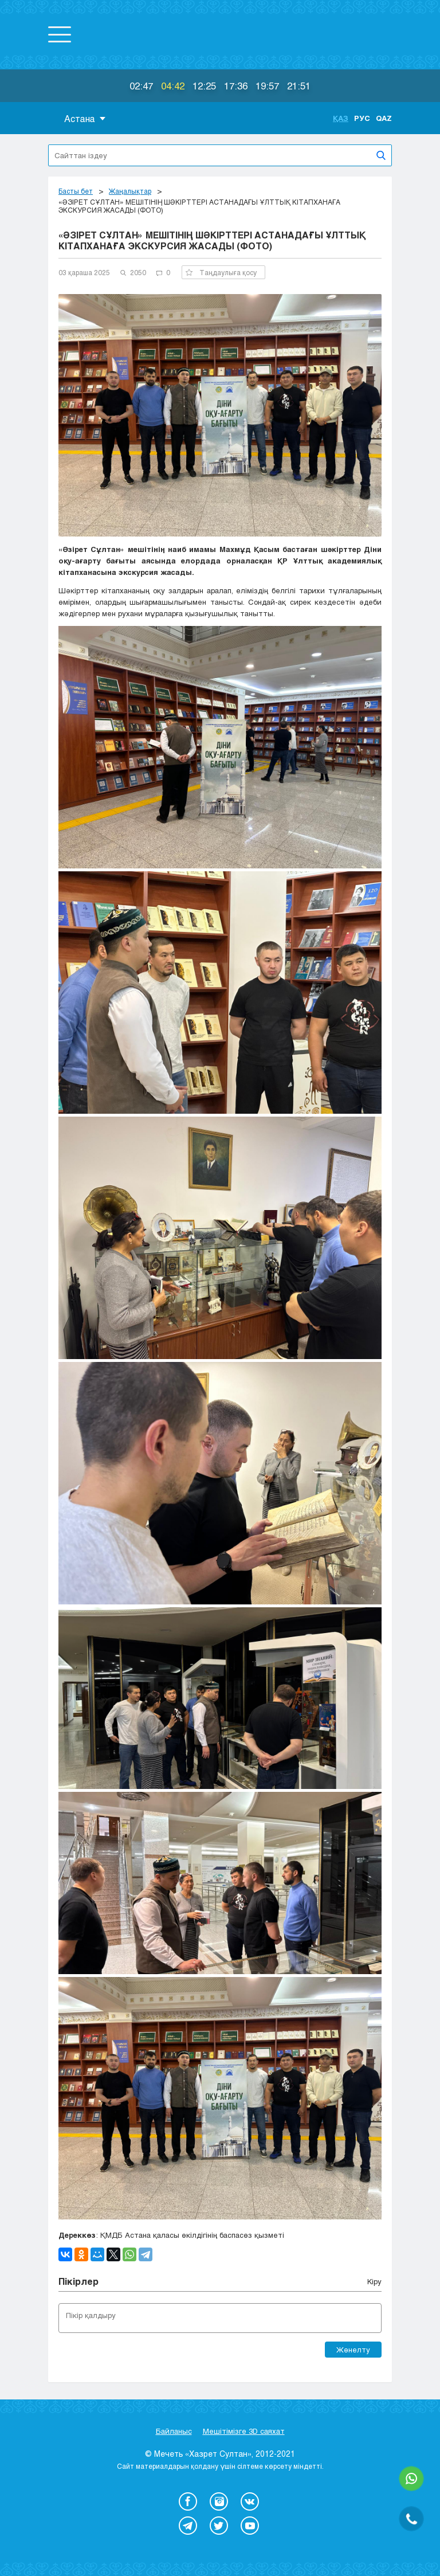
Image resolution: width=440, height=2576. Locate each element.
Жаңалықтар (130, 191)
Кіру (374, 2281)
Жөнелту (353, 2349)
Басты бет (75, 191)
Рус (362, 118)
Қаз (340, 118)
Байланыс (174, 2431)
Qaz (384, 118)
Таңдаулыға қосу (221, 272)
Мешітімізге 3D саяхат (244, 2431)
